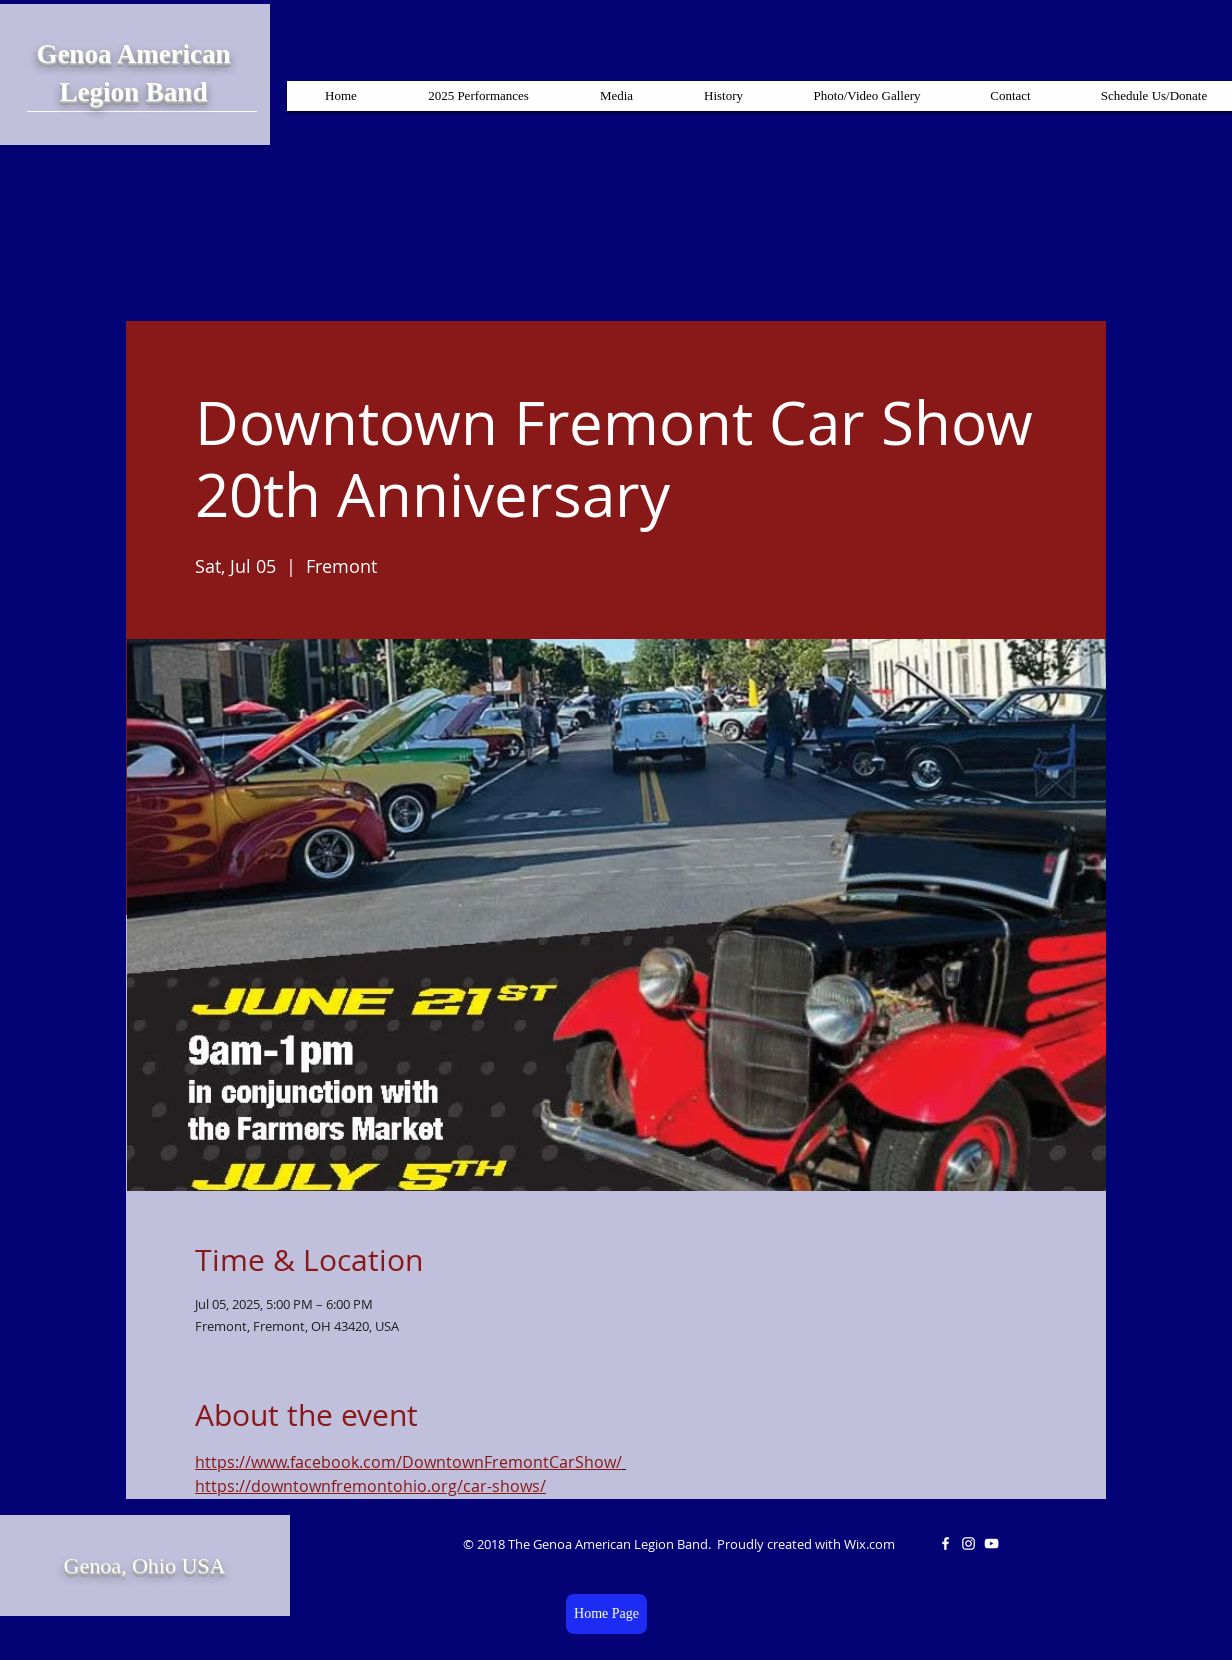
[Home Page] (606, 1614)
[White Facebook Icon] (945, 1543)
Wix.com (869, 1544)
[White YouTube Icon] (991, 1543)
